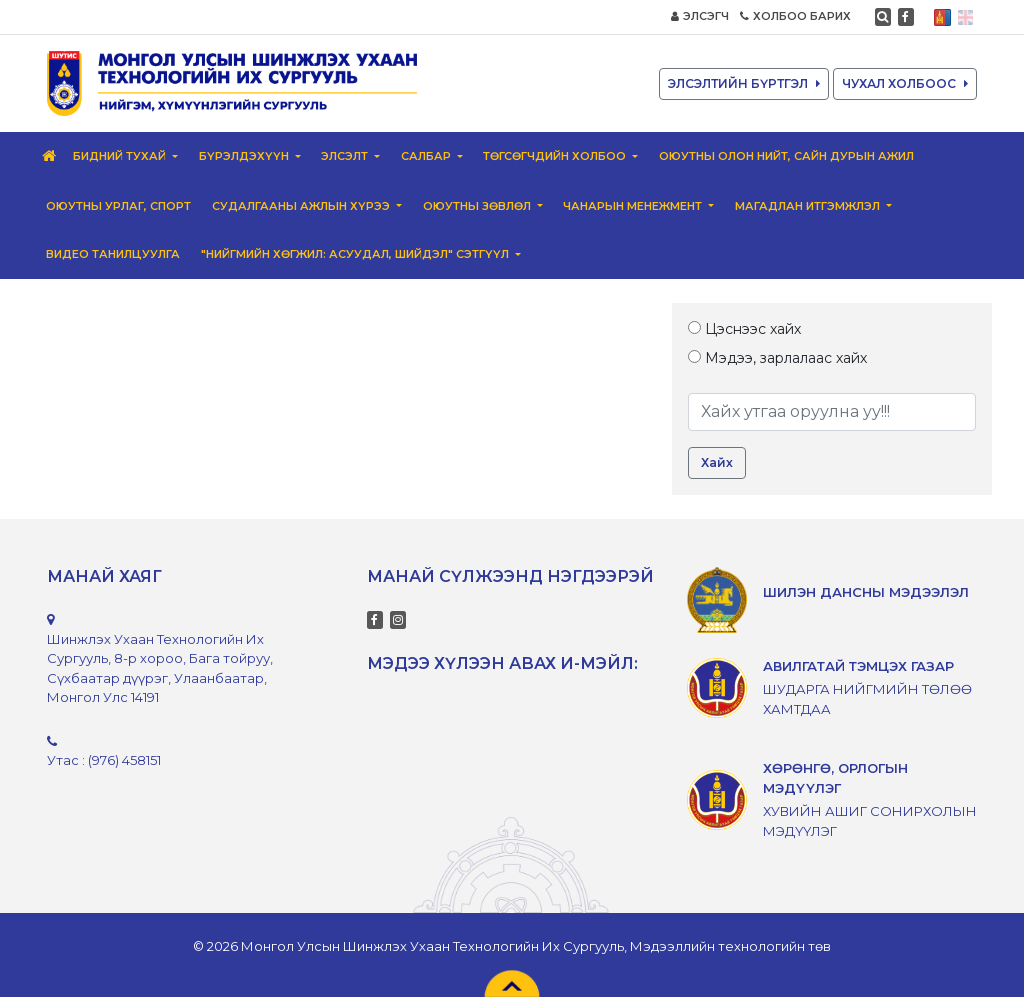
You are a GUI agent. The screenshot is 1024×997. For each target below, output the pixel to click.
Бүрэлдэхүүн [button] (245, 156)
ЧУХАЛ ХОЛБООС (905, 83)
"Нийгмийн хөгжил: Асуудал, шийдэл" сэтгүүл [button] (356, 254)
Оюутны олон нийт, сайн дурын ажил (786, 156)
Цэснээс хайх (744, 329)
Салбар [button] (427, 156)
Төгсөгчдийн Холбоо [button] (556, 156)
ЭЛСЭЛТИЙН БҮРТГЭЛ (744, 83)
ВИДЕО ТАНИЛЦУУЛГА (113, 254)
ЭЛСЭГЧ (700, 16)
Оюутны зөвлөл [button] (478, 206)
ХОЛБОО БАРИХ (795, 16)
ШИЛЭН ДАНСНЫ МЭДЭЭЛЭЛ (866, 592)
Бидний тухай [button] (121, 156)
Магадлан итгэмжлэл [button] (809, 206)
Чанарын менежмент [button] (634, 206)
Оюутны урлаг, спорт (118, 206)
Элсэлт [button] (346, 156)
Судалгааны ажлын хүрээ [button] (302, 206)
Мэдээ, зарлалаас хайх (777, 358)
